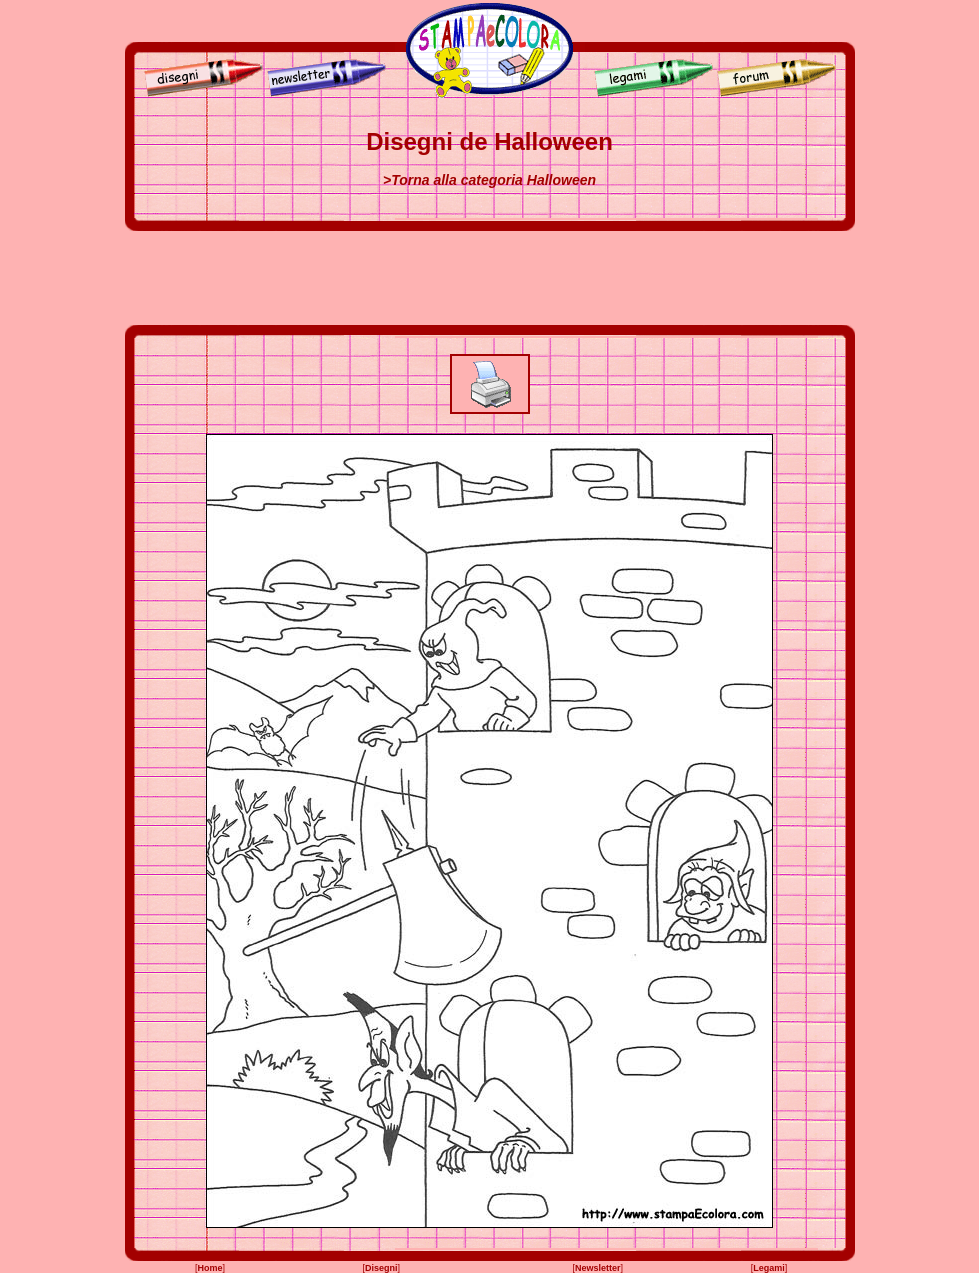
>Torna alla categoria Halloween (489, 180)
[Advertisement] (490, 278)
